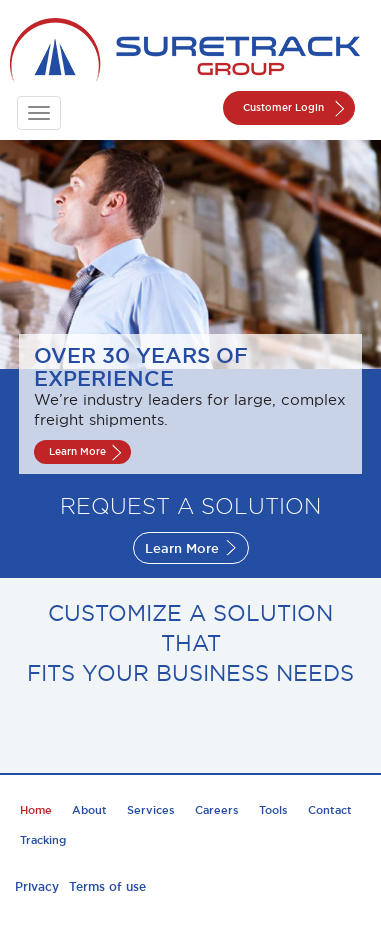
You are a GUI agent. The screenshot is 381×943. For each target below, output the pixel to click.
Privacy (37, 886)
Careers (217, 810)
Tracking (43, 840)
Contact (330, 810)
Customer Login (283, 107)
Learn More (77, 451)
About (89, 810)
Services (151, 810)
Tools (273, 810)
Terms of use (107, 886)
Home (36, 810)
